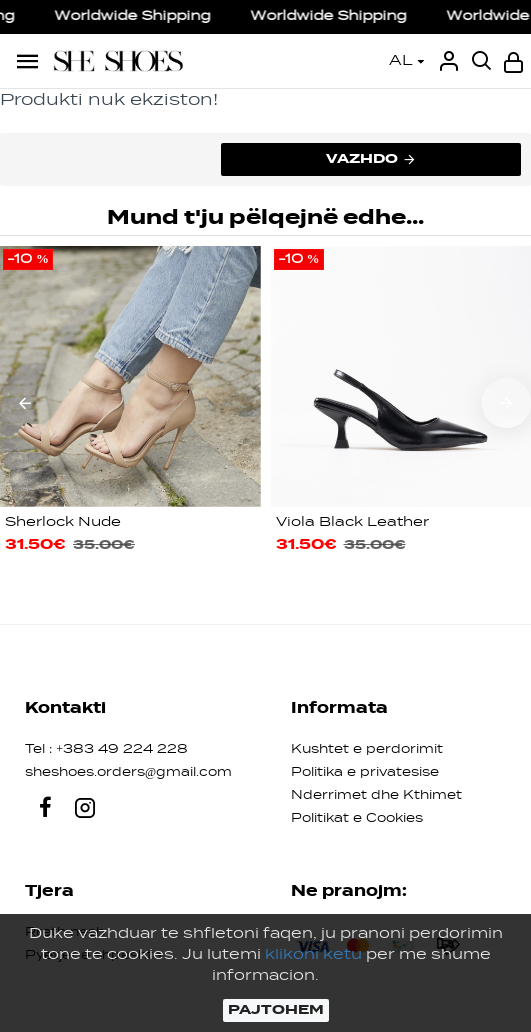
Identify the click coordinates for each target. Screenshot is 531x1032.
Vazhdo (362, 159)
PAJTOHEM (276, 1010)
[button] (25, 403)
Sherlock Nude (63, 522)
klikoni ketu (313, 955)
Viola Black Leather (352, 522)
